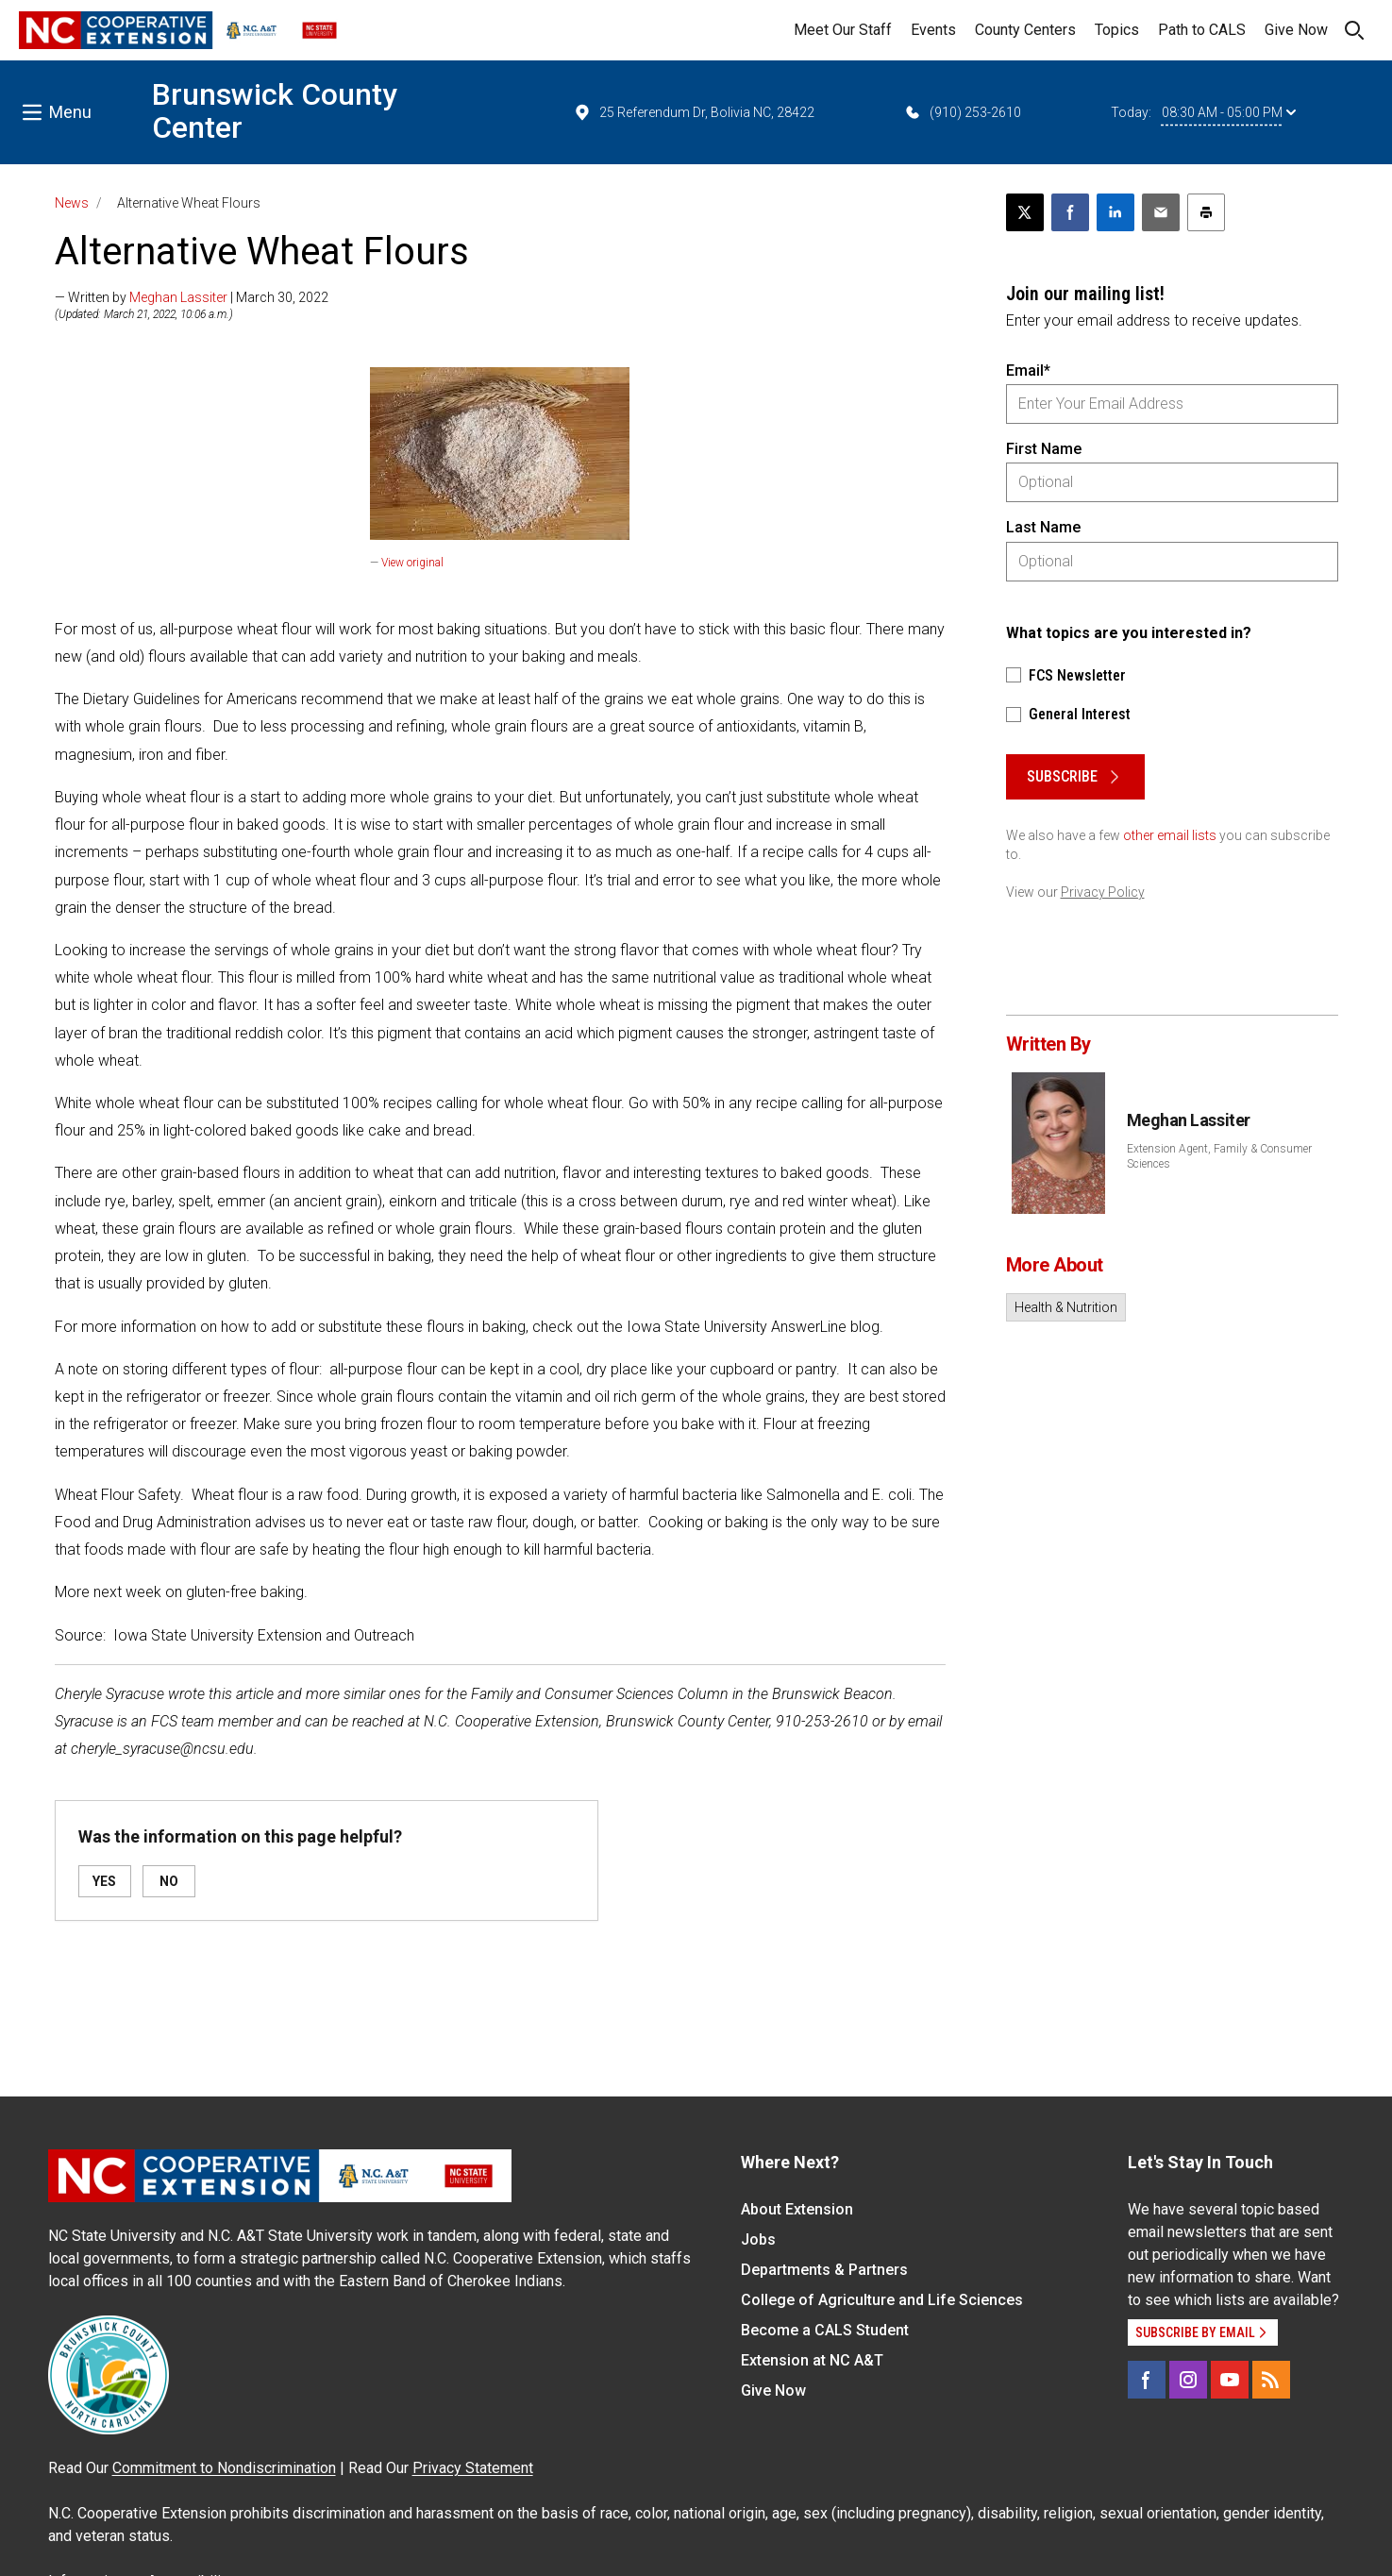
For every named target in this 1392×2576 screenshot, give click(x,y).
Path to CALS (1202, 30)
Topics (1117, 30)
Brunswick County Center (274, 110)
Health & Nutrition (1066, 1307)
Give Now (1296, 30)
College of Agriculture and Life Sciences (882, 2300)
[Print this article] (1206, 212)
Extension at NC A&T (812, 2360)
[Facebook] (1147, 2380)
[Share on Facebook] (1070, 212)
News (72, 202)
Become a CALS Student (825, 2330)
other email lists (1169, 835)
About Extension (797, 2209)
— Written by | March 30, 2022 (191, 297)
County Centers (1025, 30)
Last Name (1043, 527)
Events (933, 30)
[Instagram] (1188, 2380)
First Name (1044, 449)
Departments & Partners (824, 2270)
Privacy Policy (1103, 892)
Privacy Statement (472, 2468)
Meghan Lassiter (178, 297)
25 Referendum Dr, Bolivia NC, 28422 (693, 112)
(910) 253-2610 (962, 112)
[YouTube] (1230, 2380)
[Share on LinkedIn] (1115, 212)
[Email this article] (1161, 212)
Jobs (758, 2239)
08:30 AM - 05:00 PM (1229, 112)
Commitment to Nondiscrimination (224, 2468)
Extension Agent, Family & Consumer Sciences (1219, 1156)
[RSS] (1271, 2380)
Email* (1028, 370)
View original (412, 562)
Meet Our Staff (843, 30)
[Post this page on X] (1025, 212)
